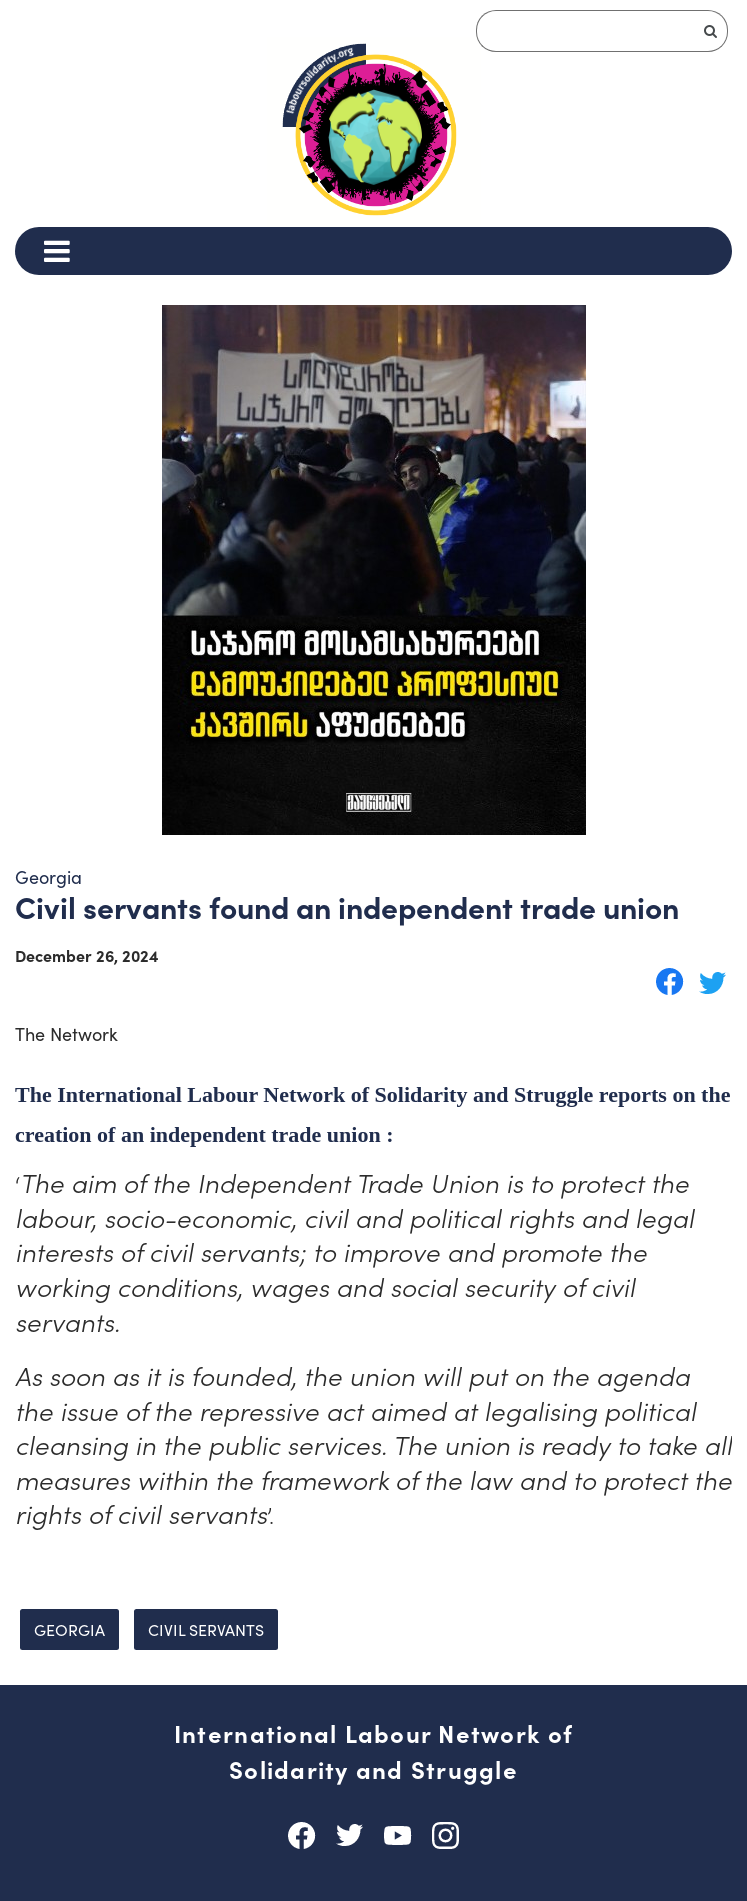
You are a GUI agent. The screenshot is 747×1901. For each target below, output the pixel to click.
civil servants (206, 1629)
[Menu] (56, 251)
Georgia (69, 1629)
